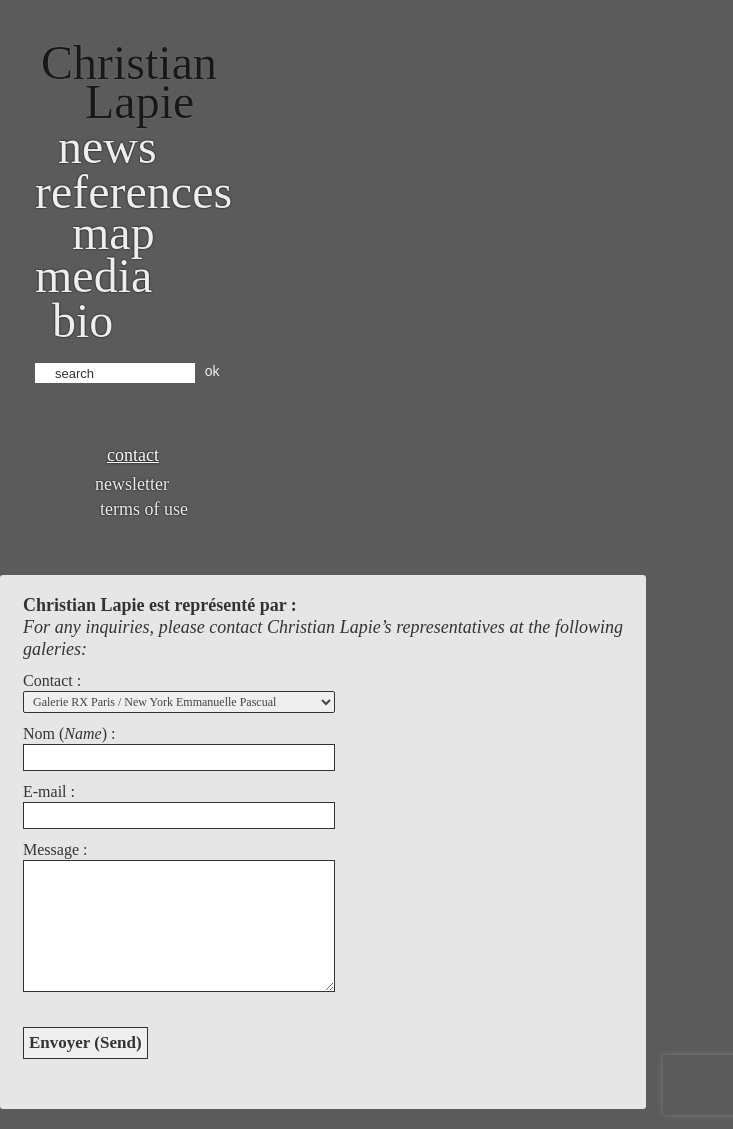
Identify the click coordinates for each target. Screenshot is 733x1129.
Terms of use (144, 509)
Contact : (52, 680)
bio (82, 320)
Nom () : (69, 733)
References (133, 191)
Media (93, 275)
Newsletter (132, 484)
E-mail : (49, 791)
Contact (133, 455)
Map (113, 232)
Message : (55, 849)
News (107, 146)
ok (212, 371)
